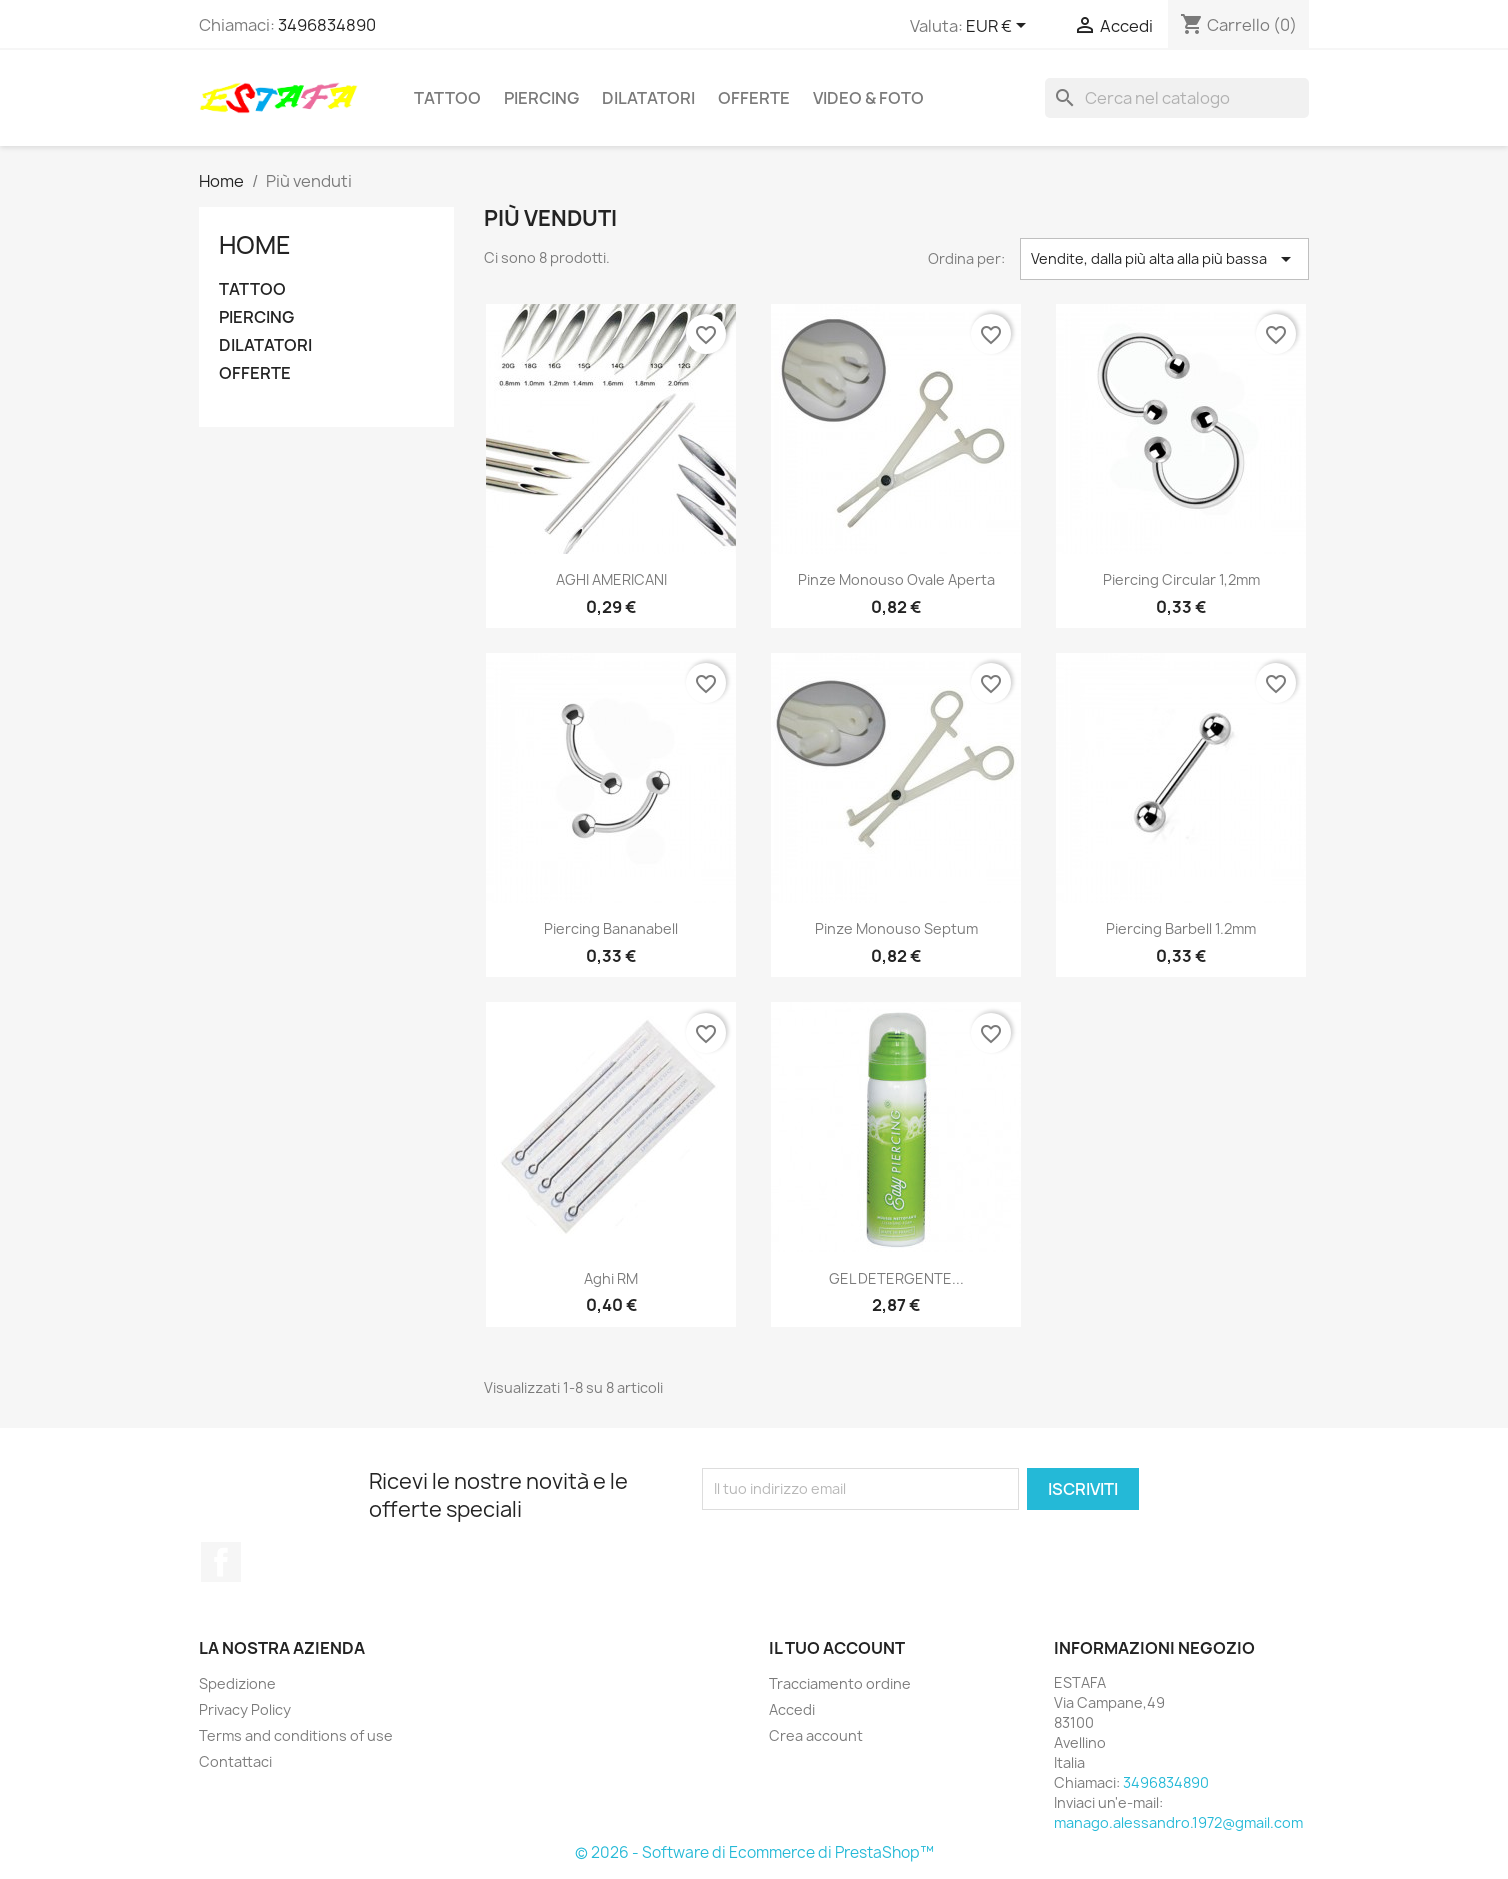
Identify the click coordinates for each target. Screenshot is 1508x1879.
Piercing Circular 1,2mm (1181, 579)
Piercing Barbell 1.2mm (1181, 928)
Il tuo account (837, 1648)
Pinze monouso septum (896, 928)
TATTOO (447, 98)
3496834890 (327, 25)
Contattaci (235, 1761)
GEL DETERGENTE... (896, 1278)
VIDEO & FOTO (868, 98)
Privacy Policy (245, 1709)
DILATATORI (648, 98)
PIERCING (541, 98)
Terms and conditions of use (296, 1735)
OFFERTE (754, 98)
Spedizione (237, 1683)
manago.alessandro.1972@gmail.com (1178, 1822)
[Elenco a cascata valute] (999, 27)
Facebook (221, 1562)
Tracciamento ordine (840, 1683)
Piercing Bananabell (611, 928)
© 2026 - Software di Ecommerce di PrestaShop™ (754, 1852)
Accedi (792, 1709)
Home (255, 245)
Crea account (816, 1735)
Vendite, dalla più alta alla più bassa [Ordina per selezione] (1164, 259)
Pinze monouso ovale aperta (896, 579)
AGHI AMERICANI (611, 579)
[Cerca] (1177, 98)
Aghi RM (611, 1278)
